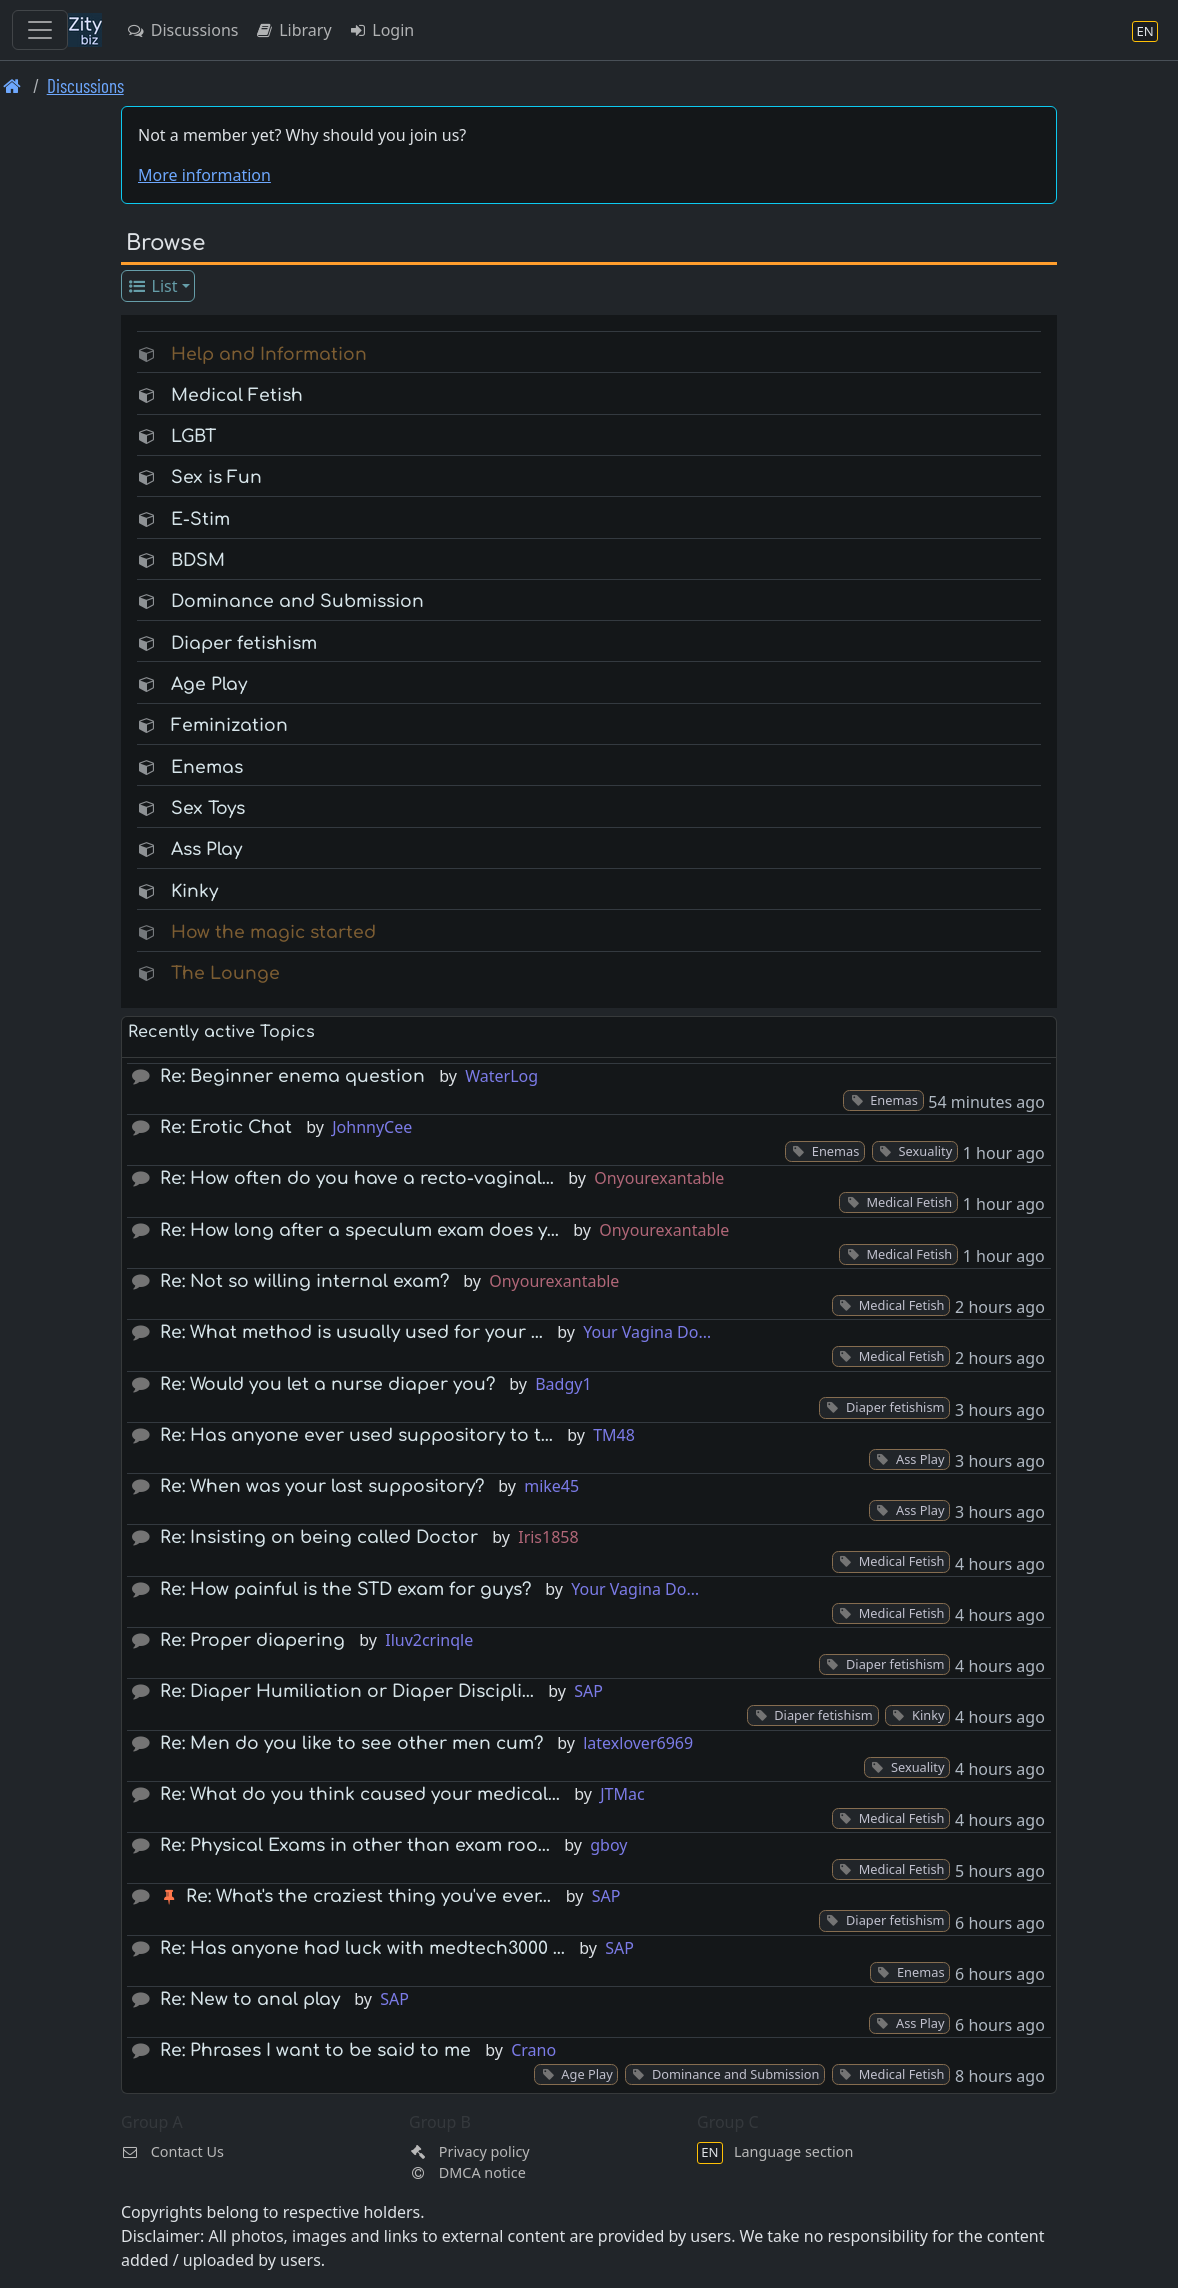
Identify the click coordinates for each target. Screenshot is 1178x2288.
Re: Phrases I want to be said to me (315, 2050)
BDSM (198, 560)
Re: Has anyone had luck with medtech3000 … (362, 1948)
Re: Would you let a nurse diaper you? (327, 1384)
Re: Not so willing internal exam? (304, 1281)
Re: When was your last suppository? (322, 1486)
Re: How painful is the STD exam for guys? (345, 1589)
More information (204, 175)
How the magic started (273, 932)
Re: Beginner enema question (292, 1076)
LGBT (193, 436)
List (152, 286)
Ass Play (206, 849)
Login (381, 30)
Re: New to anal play (250, 1999)
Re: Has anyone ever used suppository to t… (356, 1435)
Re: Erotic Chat (226, 1127)
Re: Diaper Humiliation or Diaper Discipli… (347, 1691)
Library (292, 30)
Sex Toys (208, 808)
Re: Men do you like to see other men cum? (351, 1743)
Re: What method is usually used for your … (351, 1332)
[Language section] (1145, 30)
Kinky (194, 891)
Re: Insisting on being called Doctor (319, 1537)
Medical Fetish (237, 395)
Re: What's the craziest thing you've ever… (368, 1896)
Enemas (207, 767)
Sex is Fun (216, 477)
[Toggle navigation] (40, 30)
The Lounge (225, 973)
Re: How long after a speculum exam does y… (359, 1230)
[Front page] (12, 85)
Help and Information (269, 354)
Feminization (229, 725)
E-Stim (200, 519)
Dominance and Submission (297, 601)
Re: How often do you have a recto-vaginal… (357, 1178)
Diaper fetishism (244, 643)
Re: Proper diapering (252, 1640)
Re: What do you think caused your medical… (360, 1794)
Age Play (209, 684)
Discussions (182, 30)
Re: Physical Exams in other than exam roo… (355, 1845)
